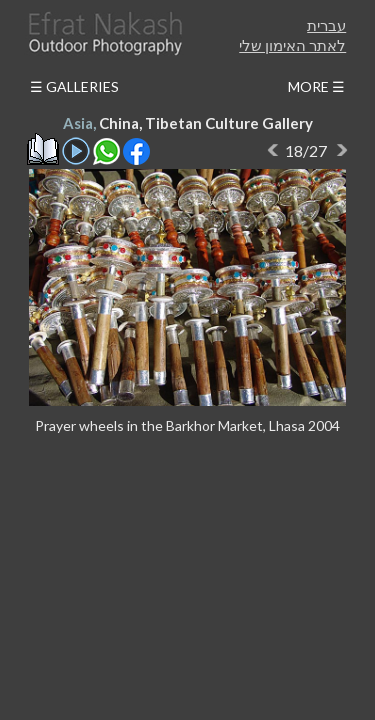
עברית (326, 25)
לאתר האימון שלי (292, 45)
